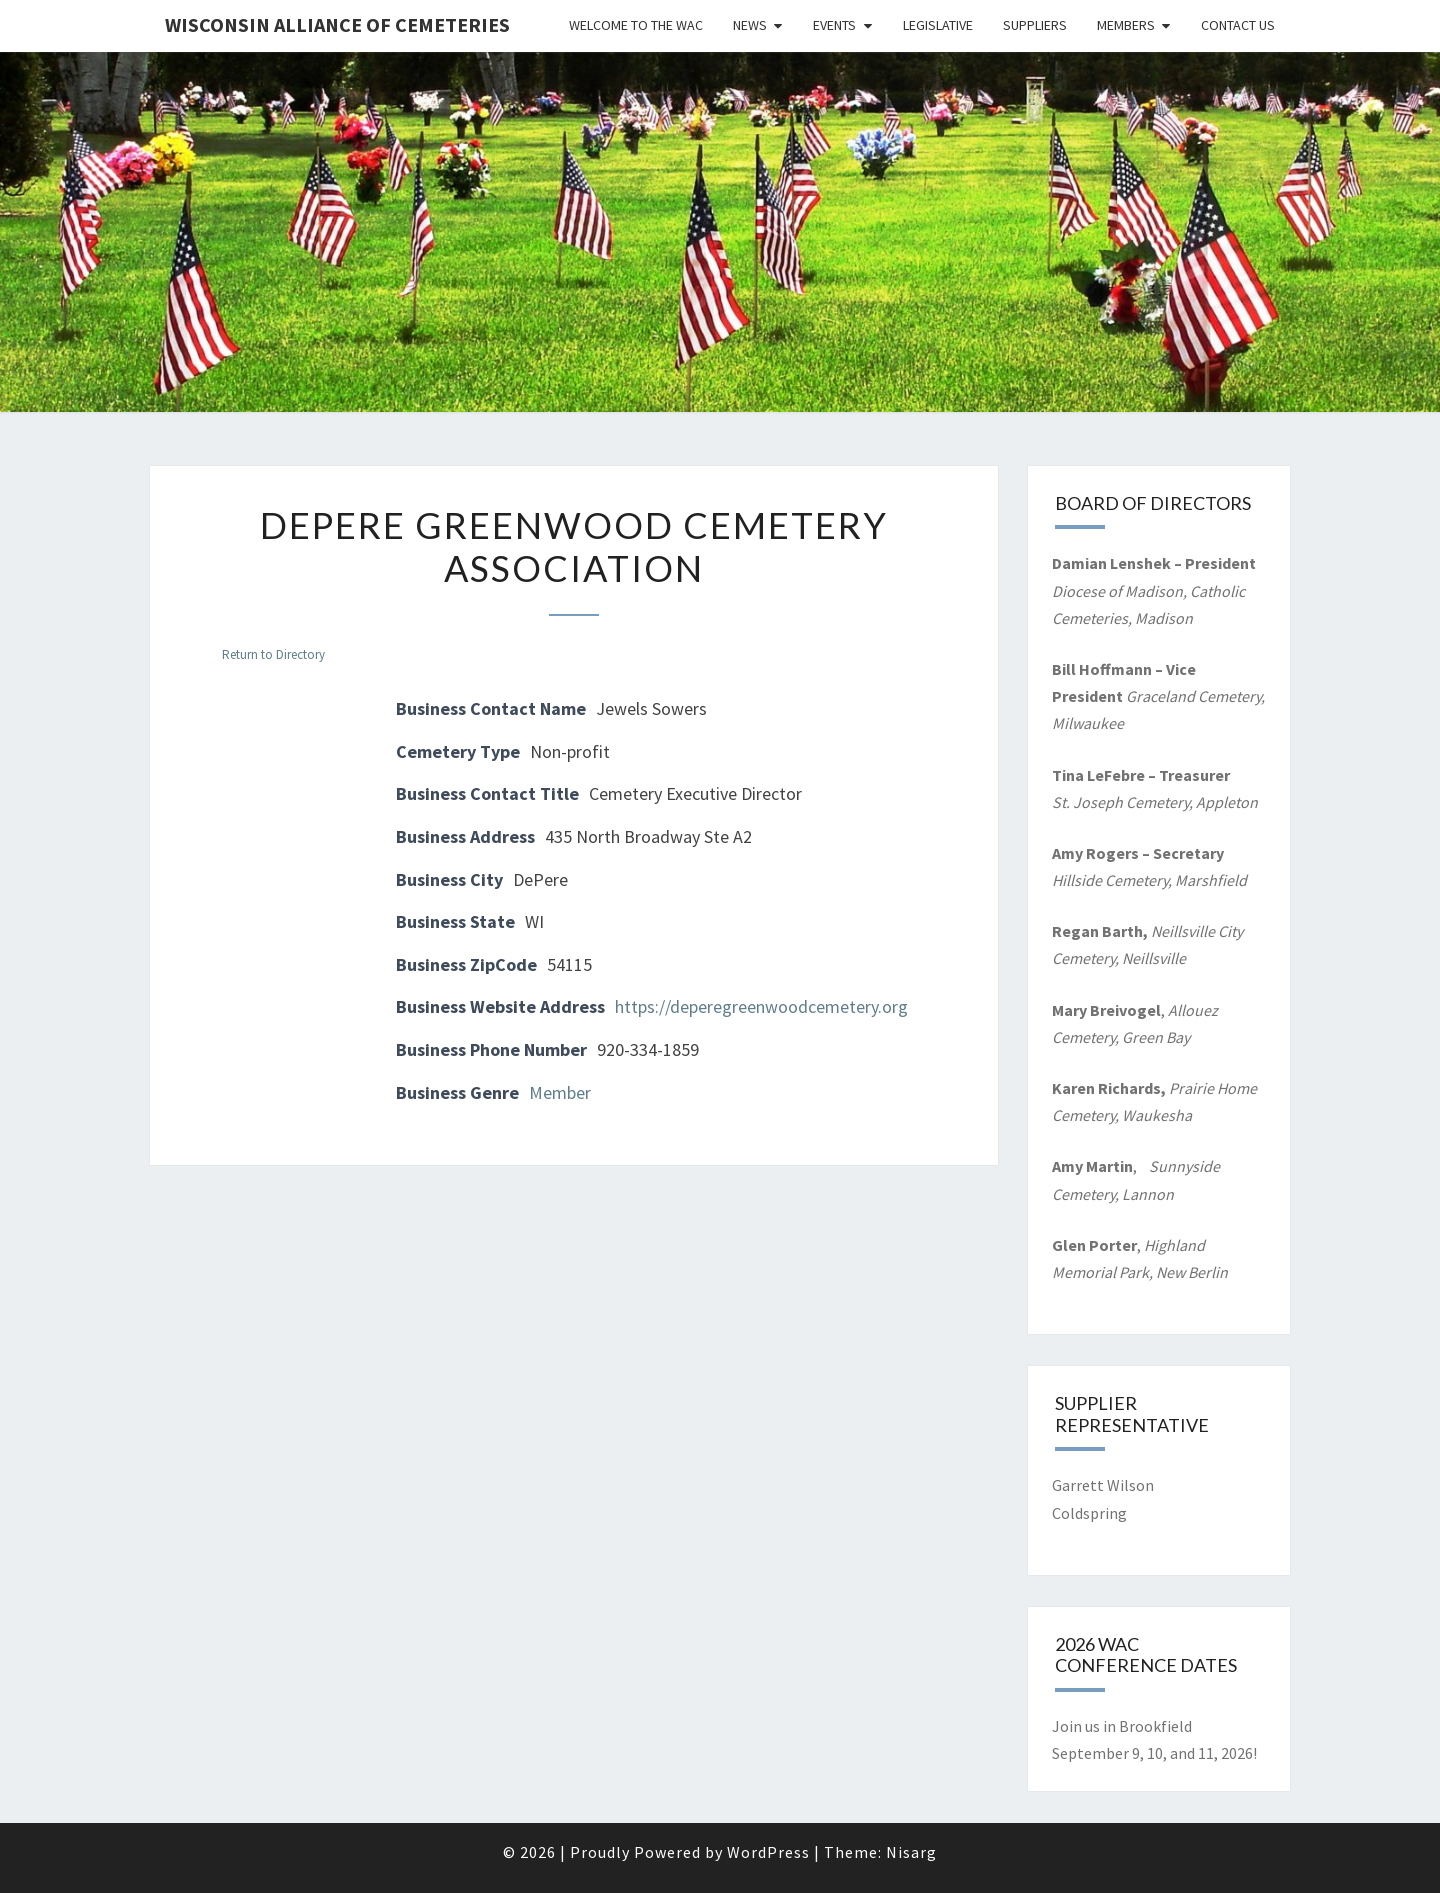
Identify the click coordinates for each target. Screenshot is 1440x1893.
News (750, 25)
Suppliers (1035, 25)
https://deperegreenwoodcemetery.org (761, 1006)
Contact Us (1238, 25)
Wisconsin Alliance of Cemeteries (337, 24)
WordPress (768, 1852)
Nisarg (911, 1852)
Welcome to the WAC (636, 25)
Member (560, 1092)
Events (834, 25)
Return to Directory (273, 654)
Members (1126, 25)
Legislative (938, 25)
